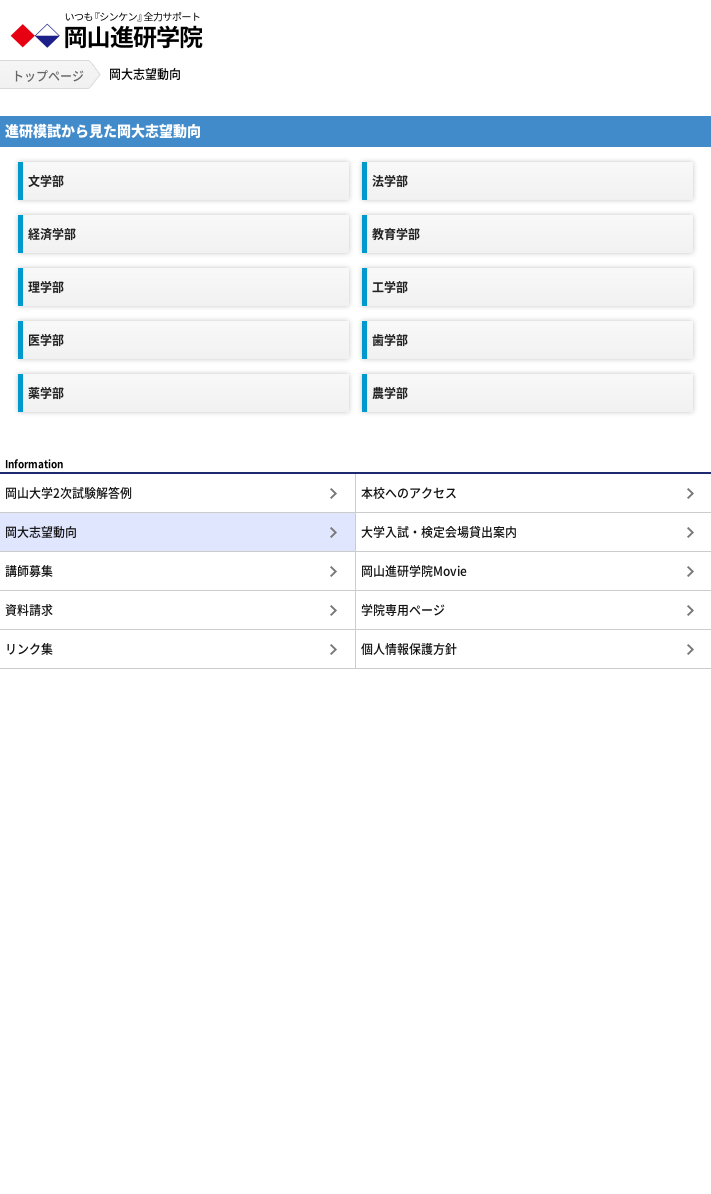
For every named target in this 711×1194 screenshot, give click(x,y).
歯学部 (390, 340)
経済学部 (52, 234)
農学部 (390, 393)
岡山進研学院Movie (414, 571)
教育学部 (396, 234)
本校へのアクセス (409, 493)
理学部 (46, 287)
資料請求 (29, 610)
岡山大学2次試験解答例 (68, 493)
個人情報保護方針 (409, 649)
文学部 (46, 181)
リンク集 (29, 649)
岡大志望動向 (41, 532)
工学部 (390, 287)
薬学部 (46, 393)
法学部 (390, 181)
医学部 (46, 340)
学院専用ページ (403, 610)
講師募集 (29, 571)
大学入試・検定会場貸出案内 (439, 532)
